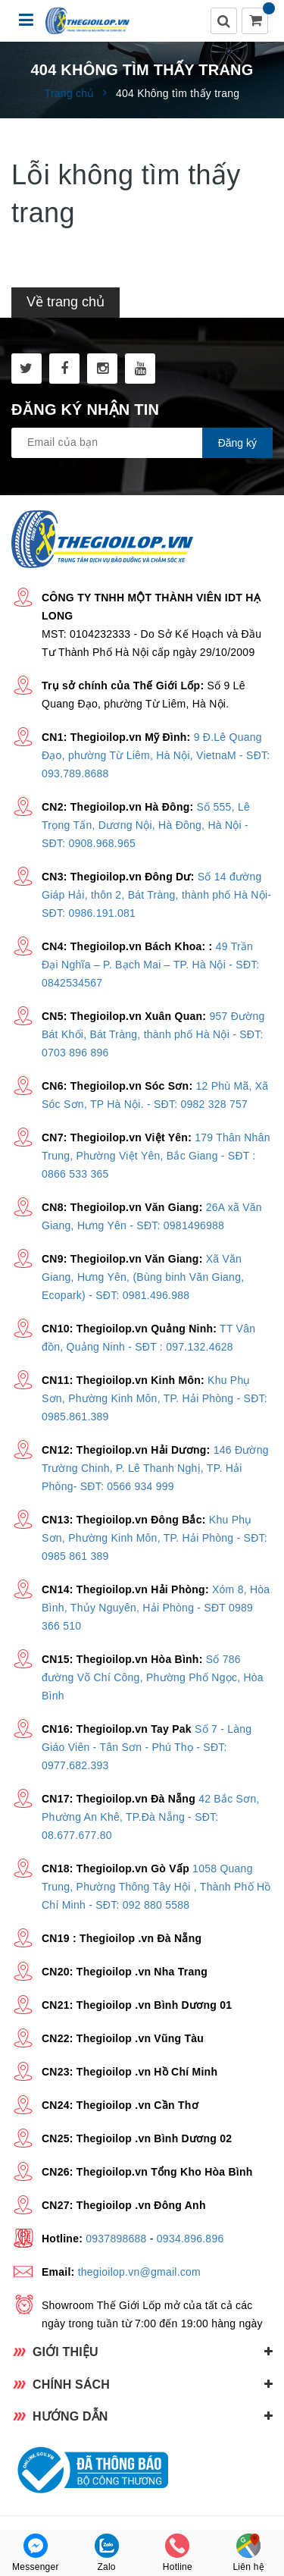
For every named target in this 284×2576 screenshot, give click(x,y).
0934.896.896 (190, 2238)
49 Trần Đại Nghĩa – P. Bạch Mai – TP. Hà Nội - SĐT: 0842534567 (151, 964)
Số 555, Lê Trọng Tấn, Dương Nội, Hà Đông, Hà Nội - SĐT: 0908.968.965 (146, 825)
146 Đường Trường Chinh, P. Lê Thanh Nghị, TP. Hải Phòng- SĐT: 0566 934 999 (155, 1468)
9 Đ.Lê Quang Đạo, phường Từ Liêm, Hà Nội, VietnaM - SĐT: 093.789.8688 (156, 755)
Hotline (177, 2553)
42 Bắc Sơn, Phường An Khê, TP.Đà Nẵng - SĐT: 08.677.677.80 (151, 1817)
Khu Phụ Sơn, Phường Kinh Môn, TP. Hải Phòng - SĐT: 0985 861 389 (154, 1538)
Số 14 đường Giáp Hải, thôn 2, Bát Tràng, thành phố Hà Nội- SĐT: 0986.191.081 (156, 895)
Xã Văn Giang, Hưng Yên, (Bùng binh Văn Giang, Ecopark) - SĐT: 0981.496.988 (143, 1277)
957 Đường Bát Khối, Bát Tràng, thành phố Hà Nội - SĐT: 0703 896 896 (153, 1034)
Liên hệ (248, 2553)
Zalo (107, 2553)
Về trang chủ (66, 301)
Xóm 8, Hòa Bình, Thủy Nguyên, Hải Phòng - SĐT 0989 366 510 (156, 1607)
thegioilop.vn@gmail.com (139, 2272)
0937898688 (116, 2238)
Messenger (35, 2553)
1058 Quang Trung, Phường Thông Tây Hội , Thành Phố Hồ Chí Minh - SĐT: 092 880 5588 (156, 1886)
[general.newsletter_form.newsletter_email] (142, 443)
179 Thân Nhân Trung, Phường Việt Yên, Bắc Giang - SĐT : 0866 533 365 (156, 1155)
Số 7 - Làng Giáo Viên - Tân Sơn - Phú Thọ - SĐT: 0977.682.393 (146, 1747)
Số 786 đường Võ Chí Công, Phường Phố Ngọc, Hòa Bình (153, 1677)
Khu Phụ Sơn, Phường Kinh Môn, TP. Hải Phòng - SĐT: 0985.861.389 (154, 1398)
